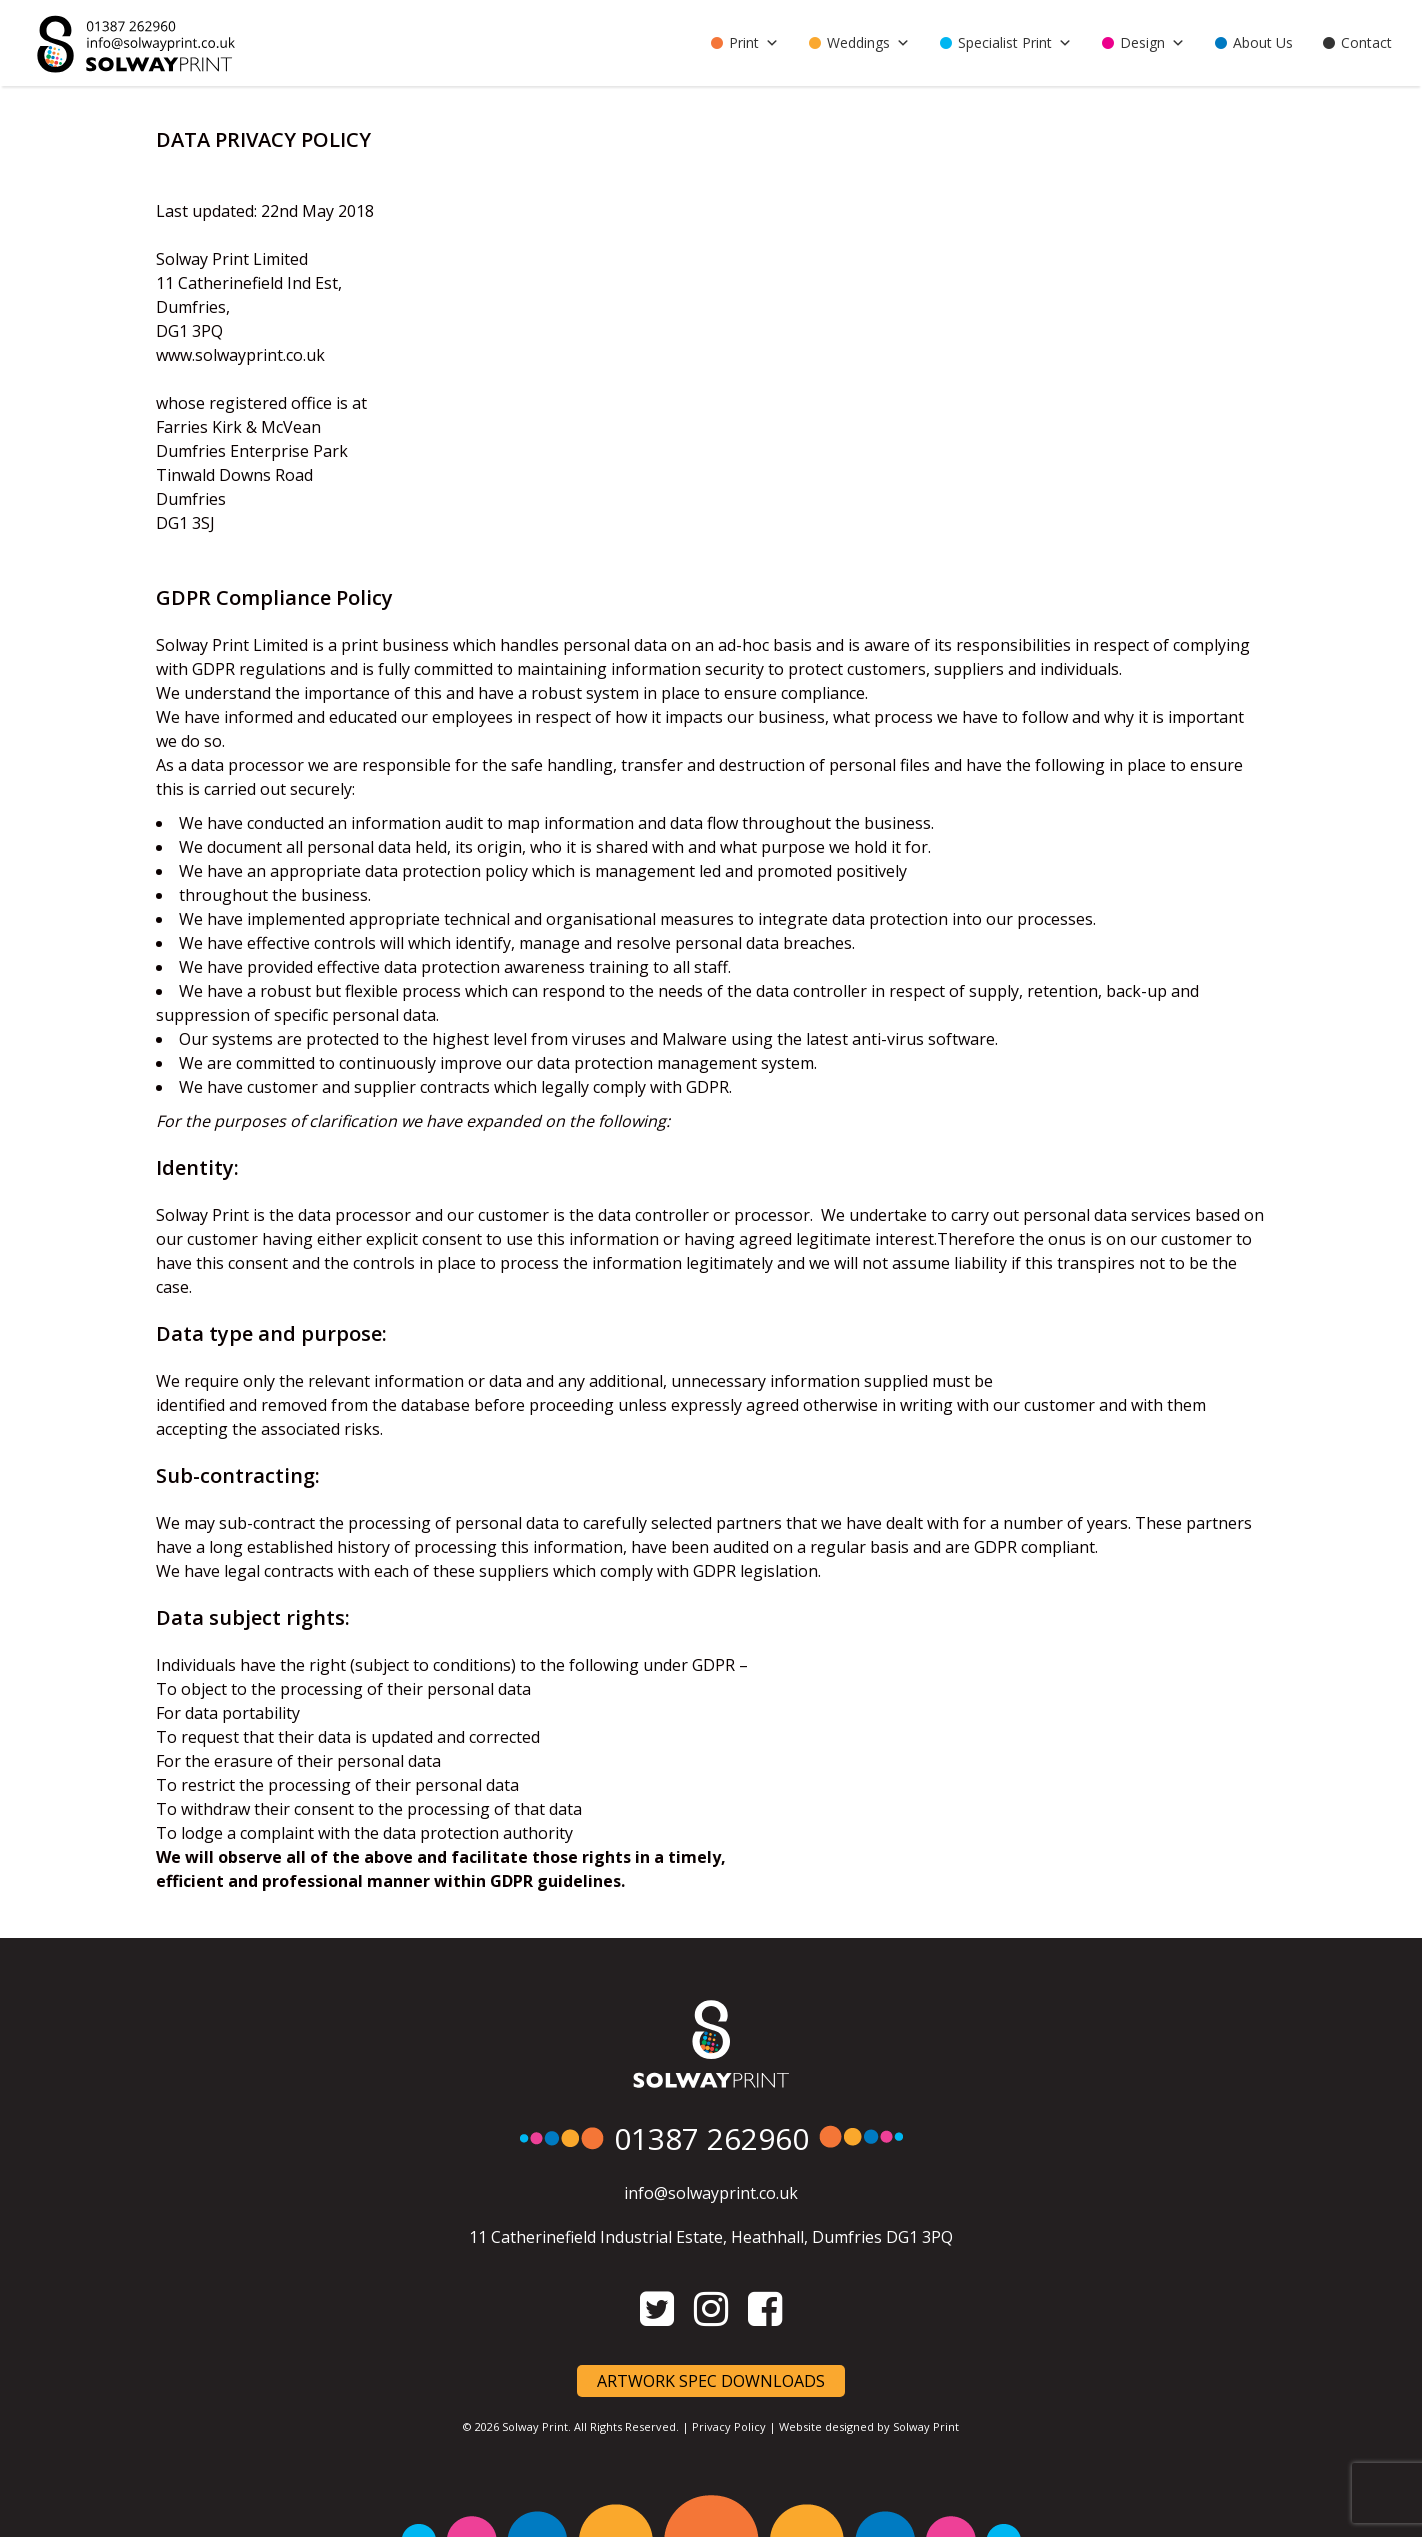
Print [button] (754, 43)
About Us (1263, 42)
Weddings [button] (868, 43)
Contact (1366, 42)
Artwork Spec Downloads (711, 2381)
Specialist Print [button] (1015, 43)
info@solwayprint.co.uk (711, 2193)
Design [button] (1152, 43)
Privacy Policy (729, 2426)
